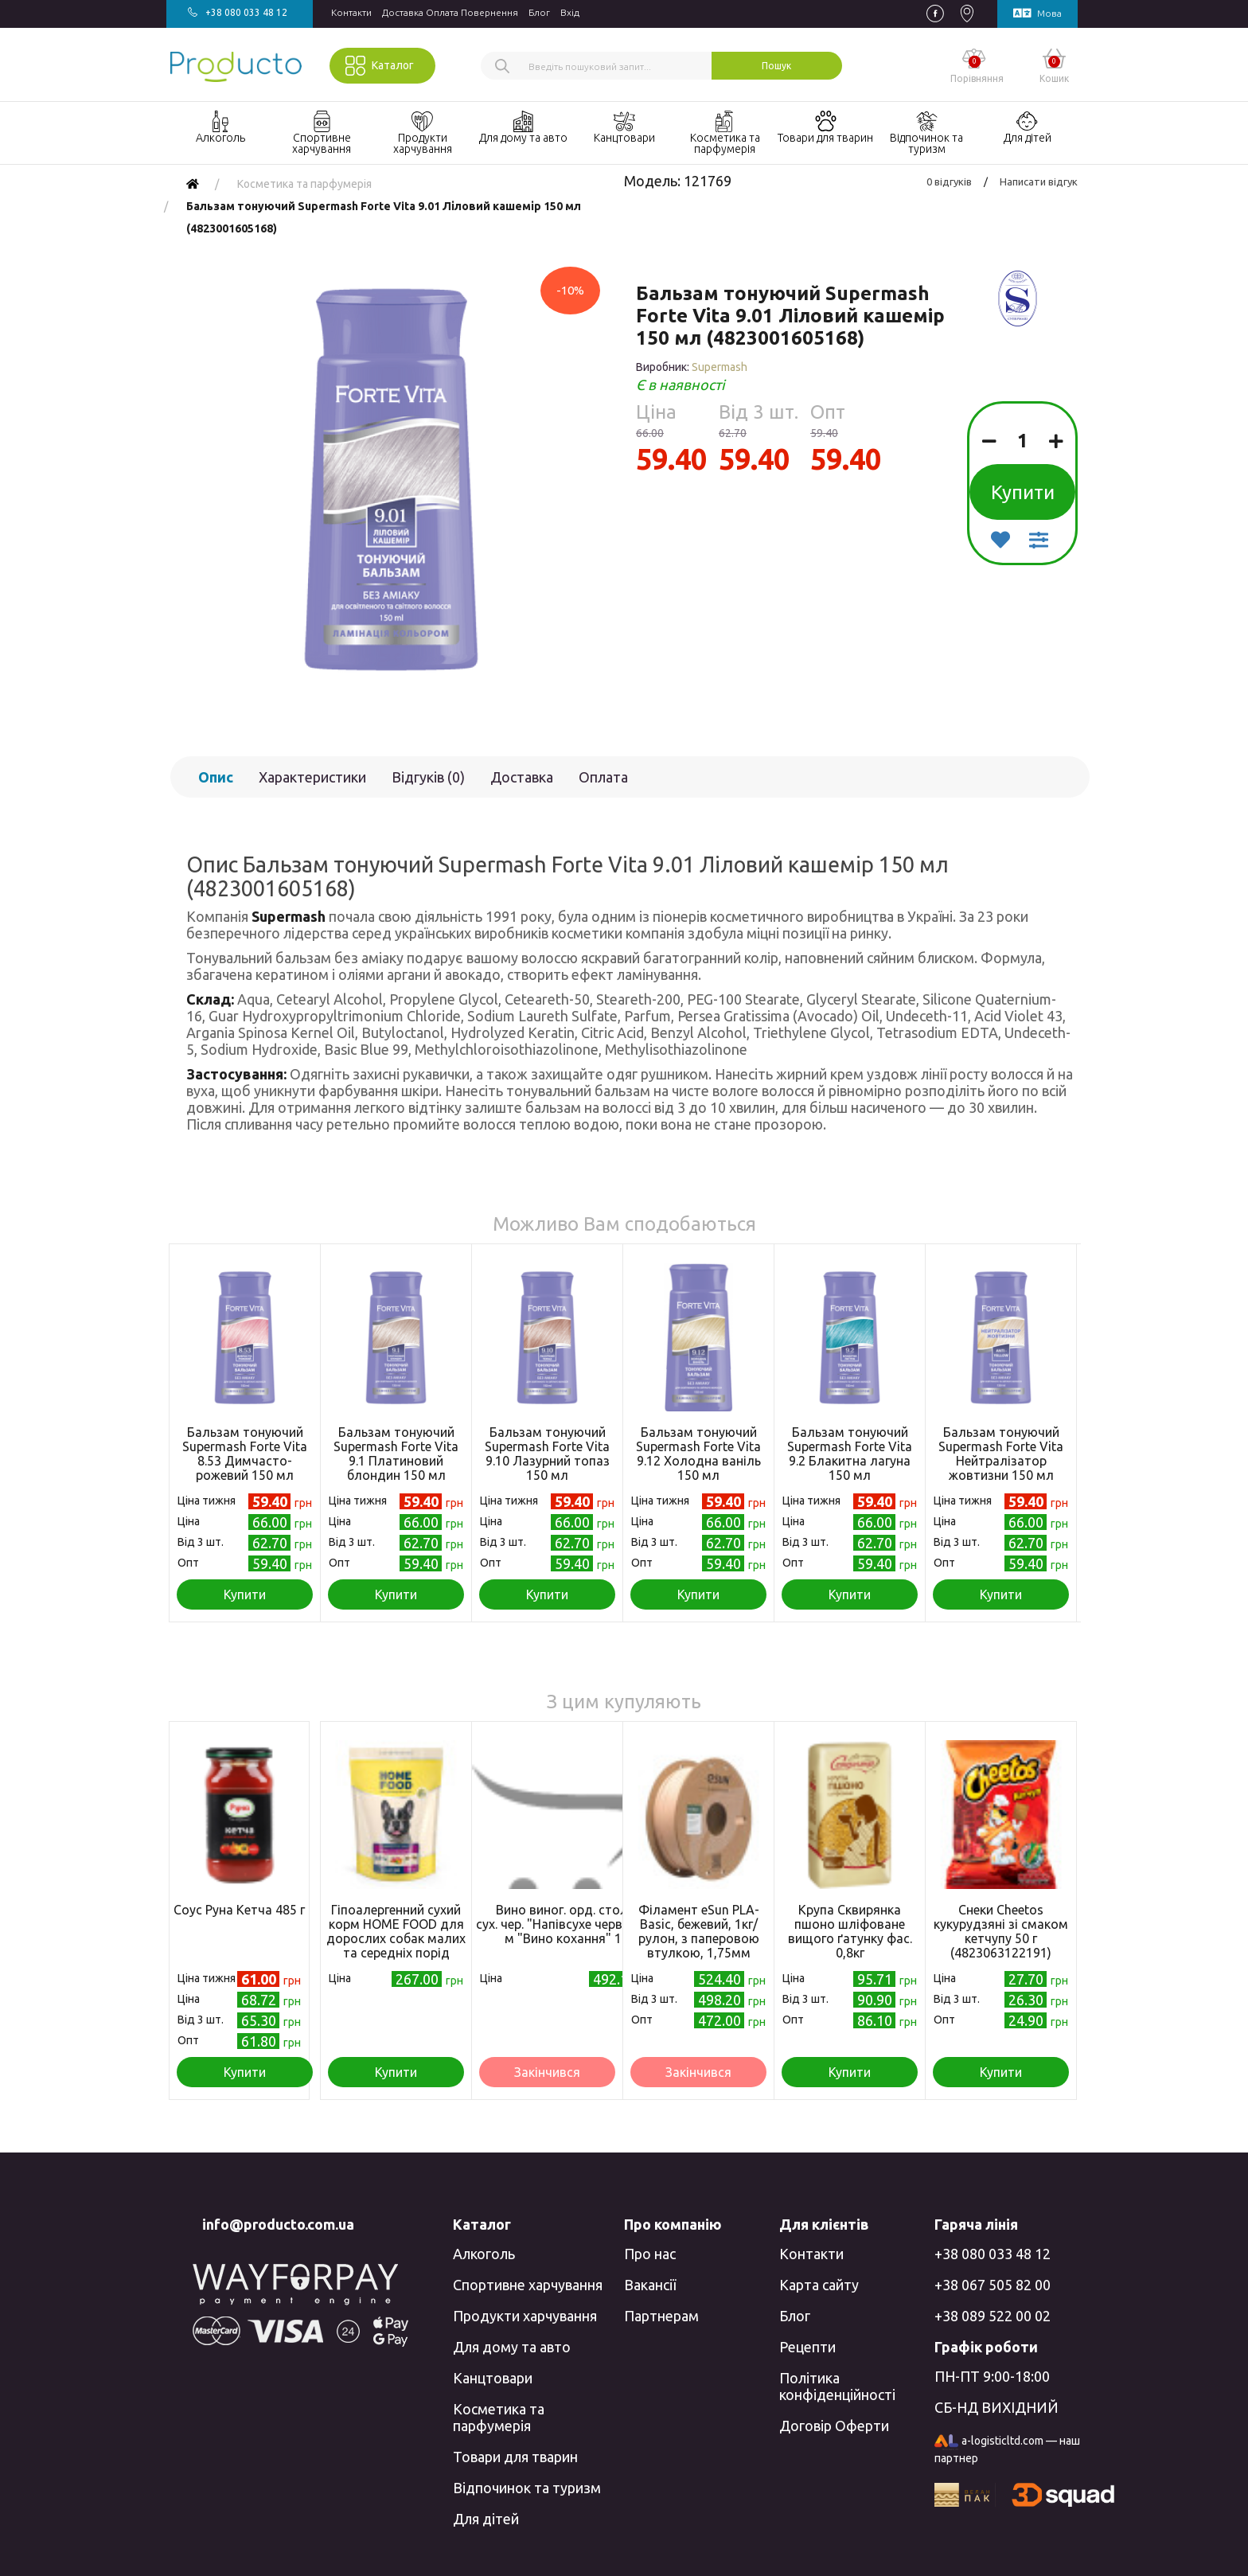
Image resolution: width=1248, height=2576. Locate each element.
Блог (539, 12)
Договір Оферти (834, 2426)
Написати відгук (1039, 181)
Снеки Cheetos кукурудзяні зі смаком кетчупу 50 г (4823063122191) (1001, 1931)
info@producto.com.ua (278, 2224)
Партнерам (661, 2316)
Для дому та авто (512, 2347)
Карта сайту (819, 2285)
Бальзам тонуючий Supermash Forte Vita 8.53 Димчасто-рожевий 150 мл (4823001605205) (244, 1461)
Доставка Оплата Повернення (450, 12)
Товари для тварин (515, 2457)
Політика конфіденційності (837, 2386)
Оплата (603, 777)
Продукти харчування (525, 2316)
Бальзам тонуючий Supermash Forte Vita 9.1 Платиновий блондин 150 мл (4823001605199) (395, 1461)
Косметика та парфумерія (498, 2417)
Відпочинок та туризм (527, 2488)
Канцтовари (492, 2378)
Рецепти (807, 2347)
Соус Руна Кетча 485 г (239, 1910)
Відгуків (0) (428, 777)
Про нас (650, 2254)
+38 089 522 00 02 (992, 2316)
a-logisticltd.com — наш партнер (1007, 2449)
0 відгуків (949, 181)
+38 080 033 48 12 (992, 2254)
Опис (215, 777)
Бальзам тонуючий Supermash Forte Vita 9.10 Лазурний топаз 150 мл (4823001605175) (547, 1461)
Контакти (351, 12)
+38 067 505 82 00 (992, 2285)
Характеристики (312, 777)
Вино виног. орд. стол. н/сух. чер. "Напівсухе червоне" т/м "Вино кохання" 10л (570, 1924)
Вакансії (650, 2285)
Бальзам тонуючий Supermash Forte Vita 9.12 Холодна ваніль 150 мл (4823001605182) (698, 1461)
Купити (1023, 492)
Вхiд (569, 12)
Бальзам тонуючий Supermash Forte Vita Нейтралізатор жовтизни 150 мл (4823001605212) (1000, 1461)
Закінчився (547, 2072)
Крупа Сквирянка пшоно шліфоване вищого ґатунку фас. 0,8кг (850, 1931)
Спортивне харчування (528, 2285)
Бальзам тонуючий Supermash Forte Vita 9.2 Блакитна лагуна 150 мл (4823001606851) (849, 1461)
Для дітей (486, 2519)
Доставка (521, 777)
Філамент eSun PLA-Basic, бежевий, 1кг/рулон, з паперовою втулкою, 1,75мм (698, 1931)
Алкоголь (484, 2254)
